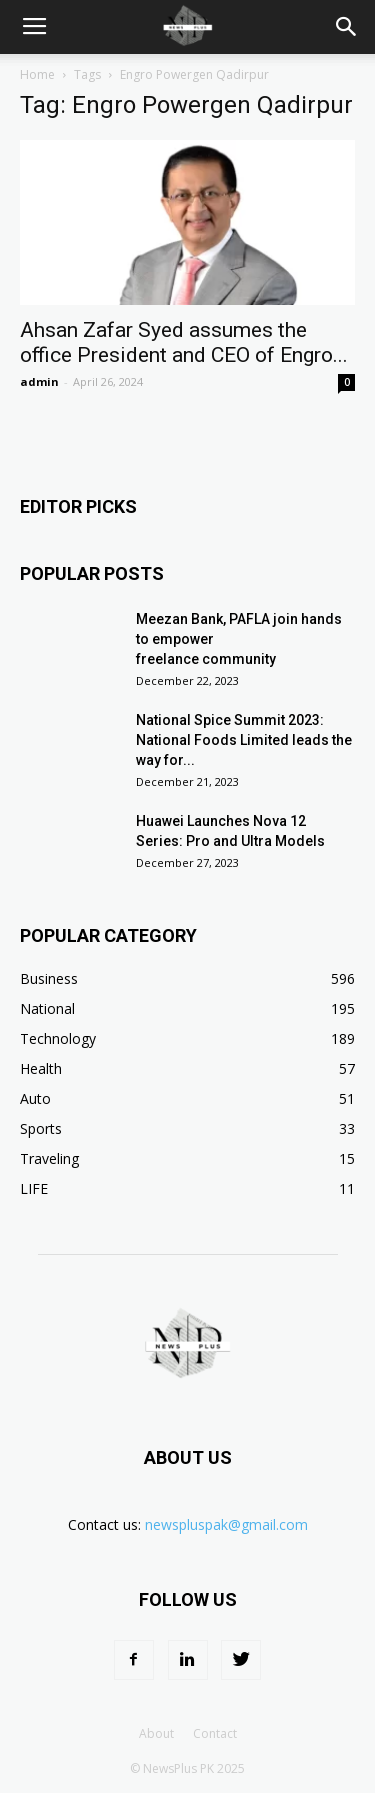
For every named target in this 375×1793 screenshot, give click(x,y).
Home (37, 74)
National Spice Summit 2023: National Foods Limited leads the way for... (244, 740)
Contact (215, 1733)
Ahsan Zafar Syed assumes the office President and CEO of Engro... (184, 342)
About (156, 1733)
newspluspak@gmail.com (226, 1524)
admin (39, 381)
